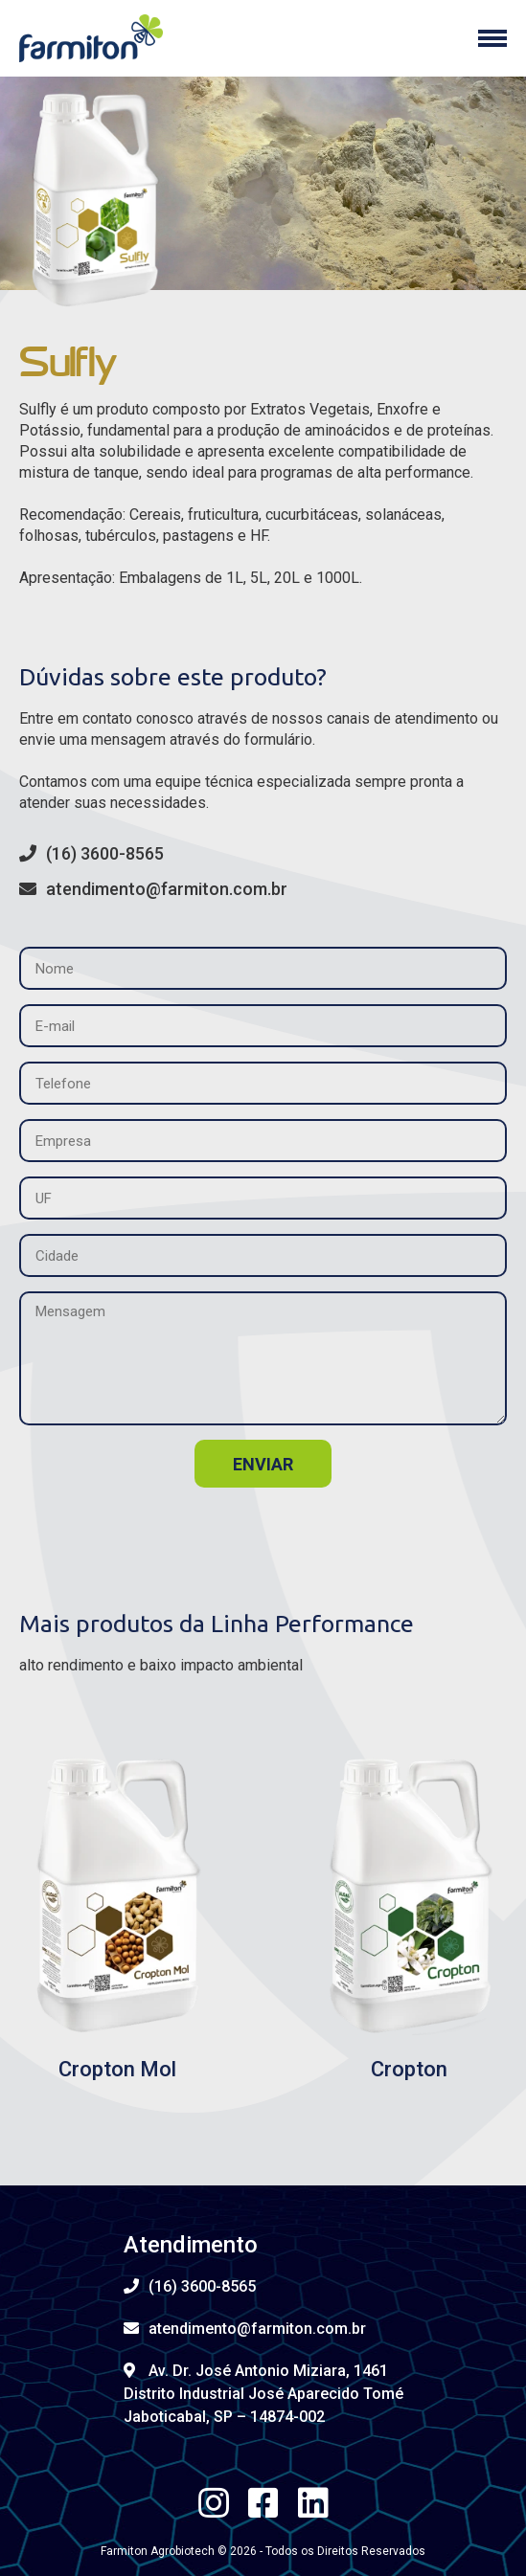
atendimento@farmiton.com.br (153, 889)
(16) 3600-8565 (91, 853)
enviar (263, 1464)
